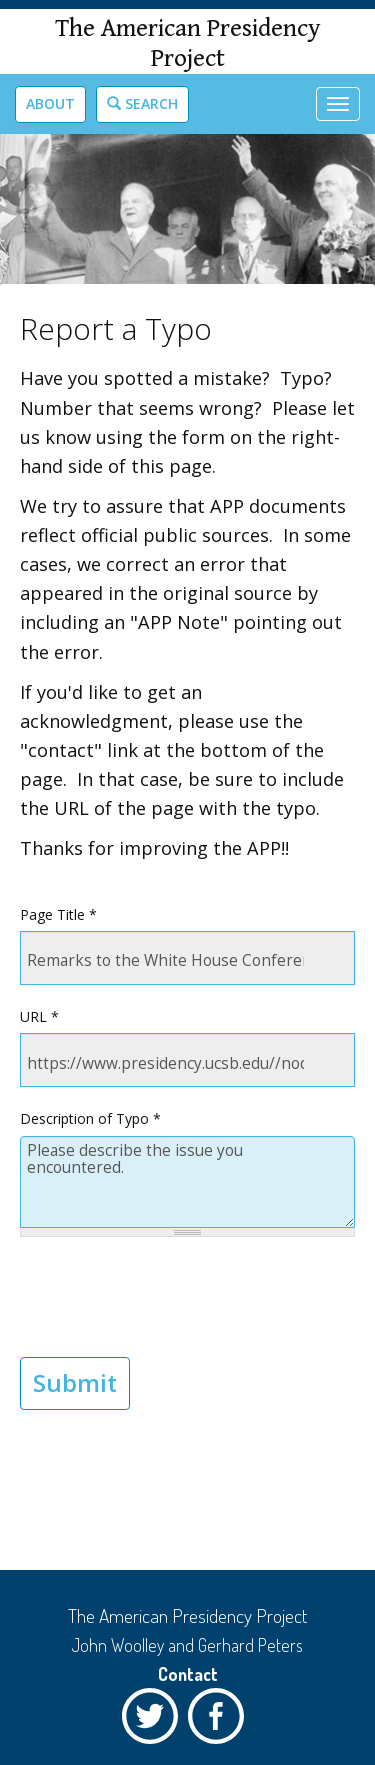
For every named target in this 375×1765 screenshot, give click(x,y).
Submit (75, 1382)
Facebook (221, 1721)
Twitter (155, 1721)
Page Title (58, 914)
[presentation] (172, 1297)
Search (142, 103)
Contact (188, 1674)
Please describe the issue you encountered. (187, 1182)
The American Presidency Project (188, 43)
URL (39, 1016)
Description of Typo (90, 1118)
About (50, 103)
